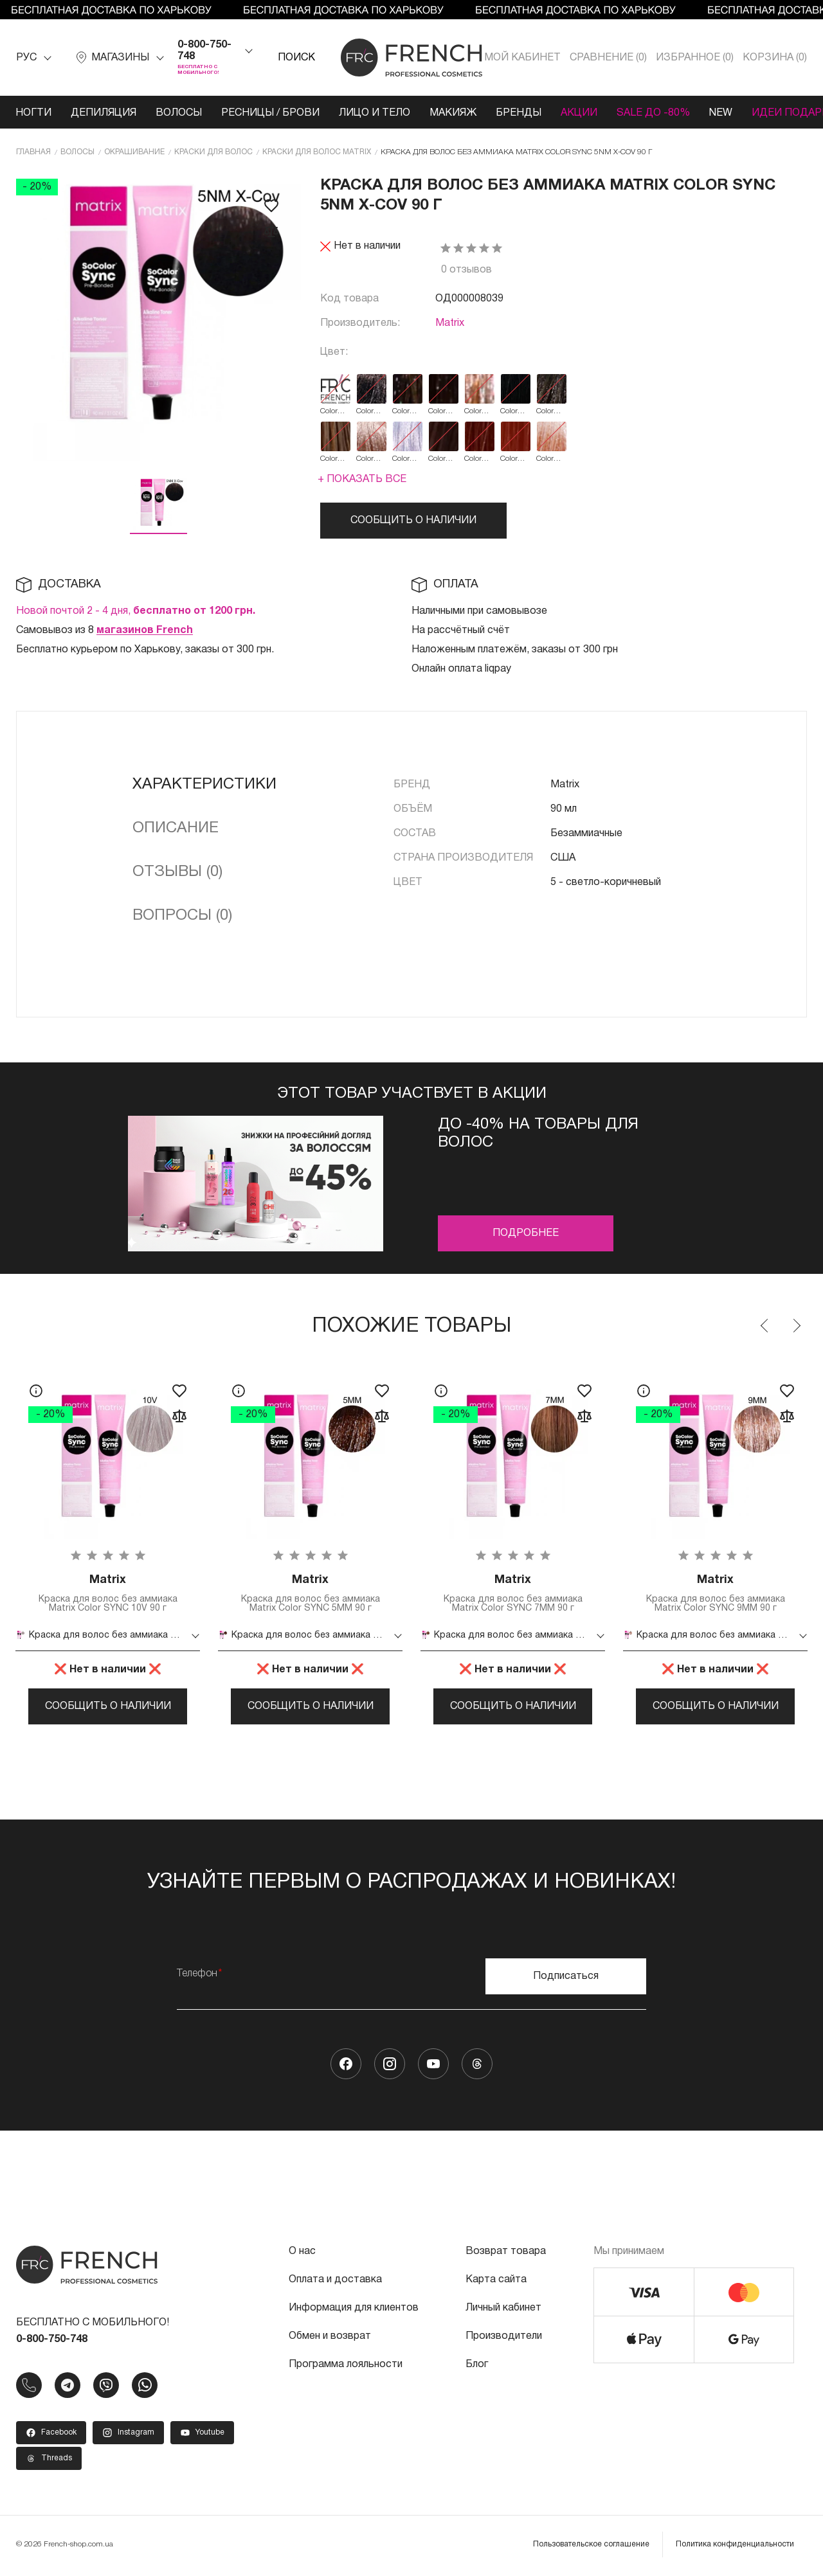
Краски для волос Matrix (316, 152)
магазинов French (144, 630)
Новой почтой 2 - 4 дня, (135, 611)
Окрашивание (134, 152)
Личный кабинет (503, 2309)
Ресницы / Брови (270, 113)
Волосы (179, 113)
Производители (504, 2337)
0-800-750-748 (204, 50)
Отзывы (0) (177, 872)
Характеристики (204, 785)
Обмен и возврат (330, 2337)
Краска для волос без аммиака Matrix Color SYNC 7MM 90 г (513, 1593)
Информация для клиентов (354, 2309)
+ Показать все (362, 479)
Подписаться (566, 1977)
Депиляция (103, 113)
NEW (720, 113)
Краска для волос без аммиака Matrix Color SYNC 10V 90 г (107, 1593)
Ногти (33, 113)
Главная (33, 152)
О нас (302, 2252)
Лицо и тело (374, 113)
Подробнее (526, 1233)
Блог (477, 2365)
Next (796, 1325)
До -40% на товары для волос (538, 1134)
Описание (175, 828)
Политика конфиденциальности (735, 2545)
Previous (765, 1325)
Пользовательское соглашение (591, 2545)
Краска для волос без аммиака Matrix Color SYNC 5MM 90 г (310, 1593)
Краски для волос (213, 152)
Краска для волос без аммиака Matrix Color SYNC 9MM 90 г (715, 1593)
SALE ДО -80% (653, 113)
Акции (579, 113)
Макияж (453, 113)
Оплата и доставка (335, 2280)
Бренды (518, 113)
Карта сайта (496, 2280)
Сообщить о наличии (413, 520)
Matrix (449, 323)
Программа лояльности (345, 2365)
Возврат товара (506, 2252)
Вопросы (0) (182, 916)
